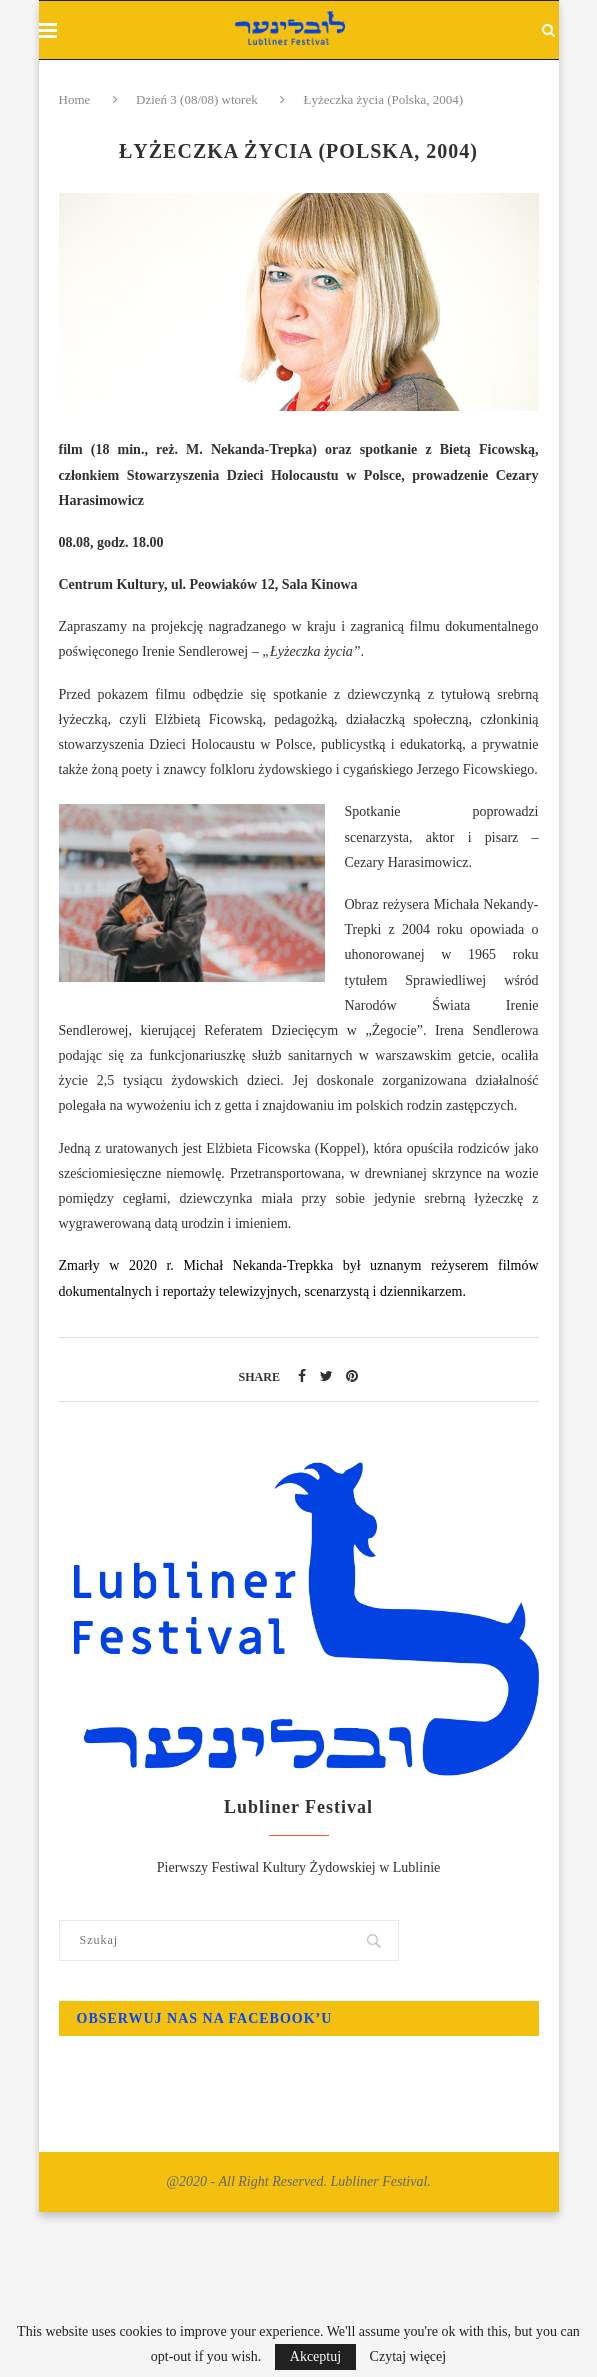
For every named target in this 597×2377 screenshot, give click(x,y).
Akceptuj (315, 2356)
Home (76, 99)
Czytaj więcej (408, 2357)
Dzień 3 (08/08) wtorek (197, 99)
